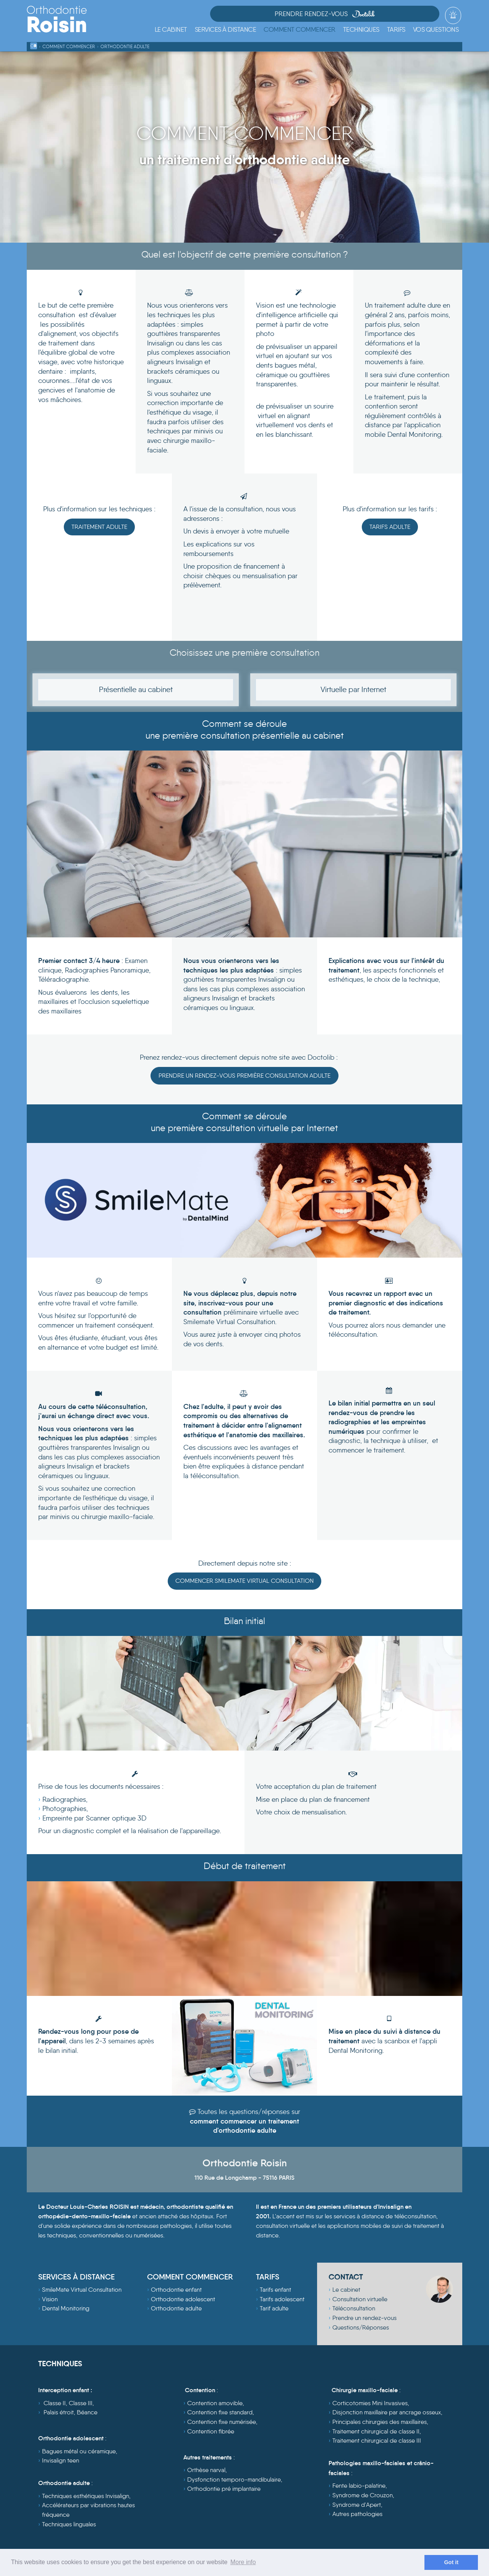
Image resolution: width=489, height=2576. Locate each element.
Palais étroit (59, 2414)
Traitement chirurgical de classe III (376, 2442)
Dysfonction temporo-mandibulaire (234, 2481)
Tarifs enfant (275, 2291)
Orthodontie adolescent (183, 2300)
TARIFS (267, 2278)
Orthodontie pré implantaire (224, 2490)
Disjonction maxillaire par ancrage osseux (386, 2414)
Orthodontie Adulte (124, 46)
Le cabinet (346, 2291)
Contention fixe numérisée (221, 2423)
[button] (225, 29)
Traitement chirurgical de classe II (375, 2433)
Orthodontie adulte (176, 2310)
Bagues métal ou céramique (79, 2452)
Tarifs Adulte (390, 527)
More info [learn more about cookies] (243, 2562)
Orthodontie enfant (176, 2291)
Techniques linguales (69, 2525)
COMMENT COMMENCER (190, 2278)
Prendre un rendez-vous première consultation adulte (244, 1076)
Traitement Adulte (99, 527)
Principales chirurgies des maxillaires (379, 2423)
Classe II (55, 2404)
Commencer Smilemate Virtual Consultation (244, 1582)
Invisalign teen (60, 2462)
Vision (50, 2300)
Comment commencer (68, 46)
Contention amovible (215, 2404)
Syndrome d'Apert (356, 2506)
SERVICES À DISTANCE (76, 2278)
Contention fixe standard (220, 2414)
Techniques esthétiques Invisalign (85, 2497)
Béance (87, 2414)
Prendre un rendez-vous (364, 2319)
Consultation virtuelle (359, 2300)
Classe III (80, 2404)
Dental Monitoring (65, 2310)
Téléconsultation (353, 2310)
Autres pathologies (357, 2515)
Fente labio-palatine (358, 2487)
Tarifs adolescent (282, 2300)
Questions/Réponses (360, 2329)
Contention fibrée (210, 2433)
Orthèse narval (206, 2471)
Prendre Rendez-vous (383, 15)
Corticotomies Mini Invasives (370, 2404)
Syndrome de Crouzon (362, 2496)
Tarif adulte (274, 2310)
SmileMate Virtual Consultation (81, 2291)
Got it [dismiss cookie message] (451, 2562)
